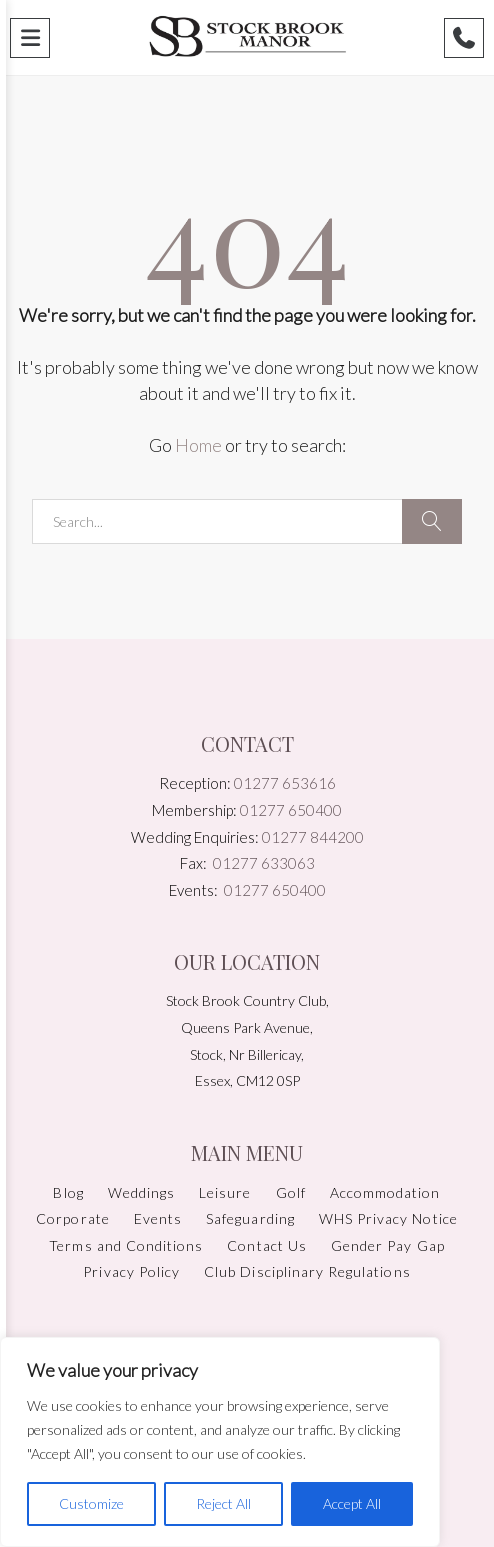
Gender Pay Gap (388, 1245)
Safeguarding (250, 1218)
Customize (91, 1503)
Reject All (223, 1503)
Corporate (72, 1218)
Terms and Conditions (126, 1245)
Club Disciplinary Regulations (307, 1271)
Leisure (225, 1192)
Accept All (352, 1503)
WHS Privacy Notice (388, 1218)
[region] (220, 1442)
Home (198, 445)
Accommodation (385, 1192)
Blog (68, 1192)
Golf (291, 1192)
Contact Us (267, 1245)
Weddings (141, 1192)
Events (158, 1218)
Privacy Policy (131, 1271)
